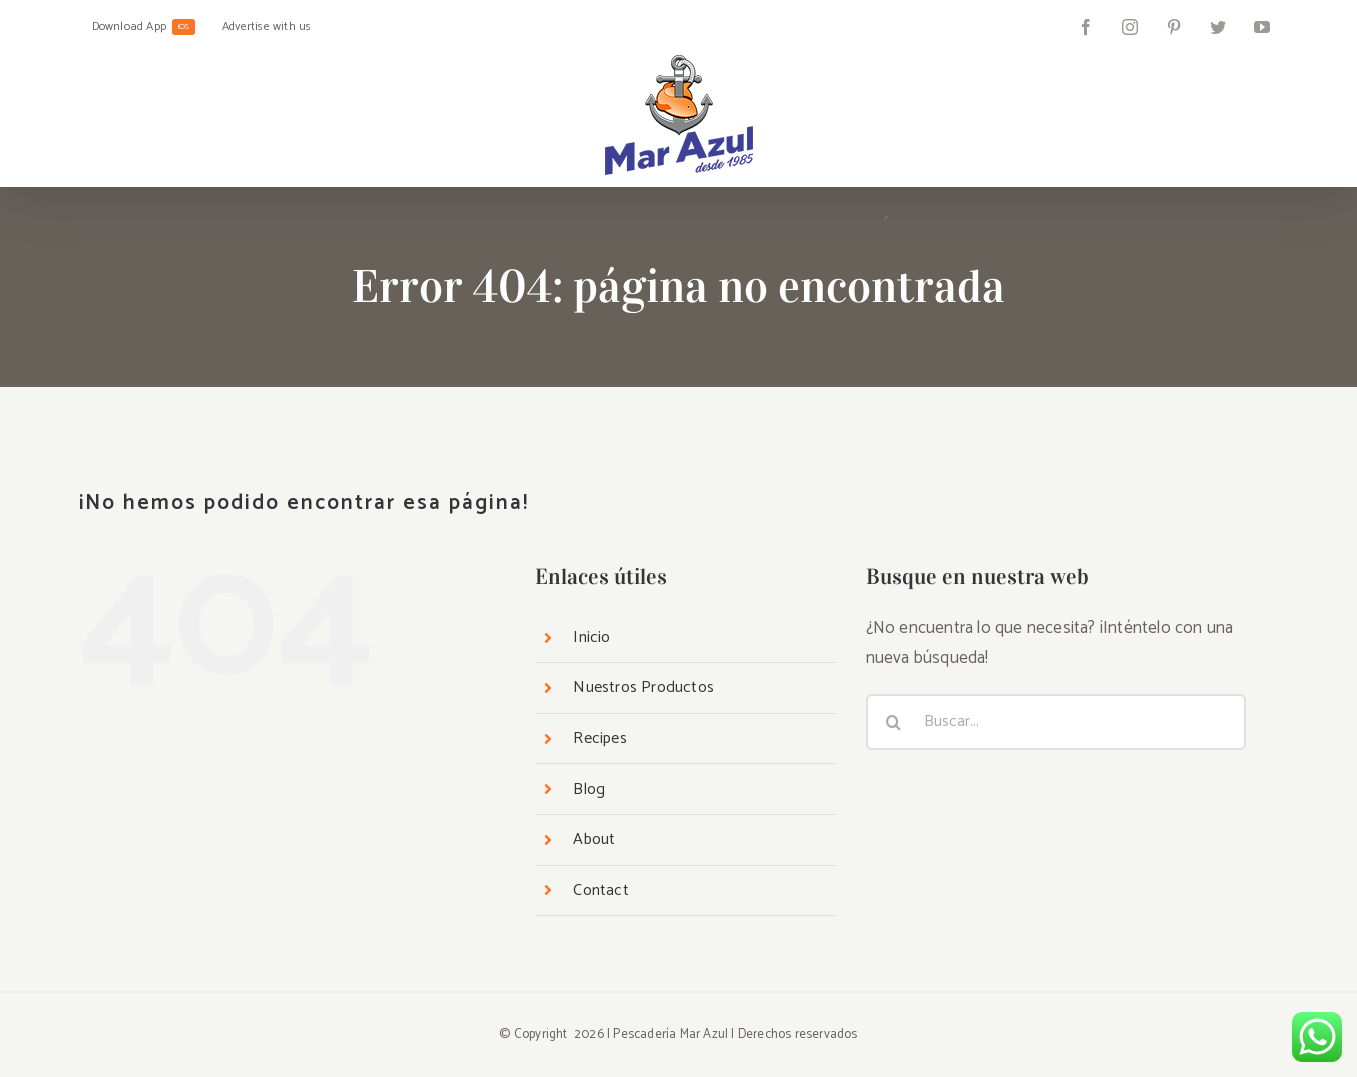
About (594, 839)
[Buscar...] (1056, 722)
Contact (600, 890)
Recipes (599, 738)
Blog (589, 789)
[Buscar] (894, 722)
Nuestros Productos (643, 687)
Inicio (591, 637)
